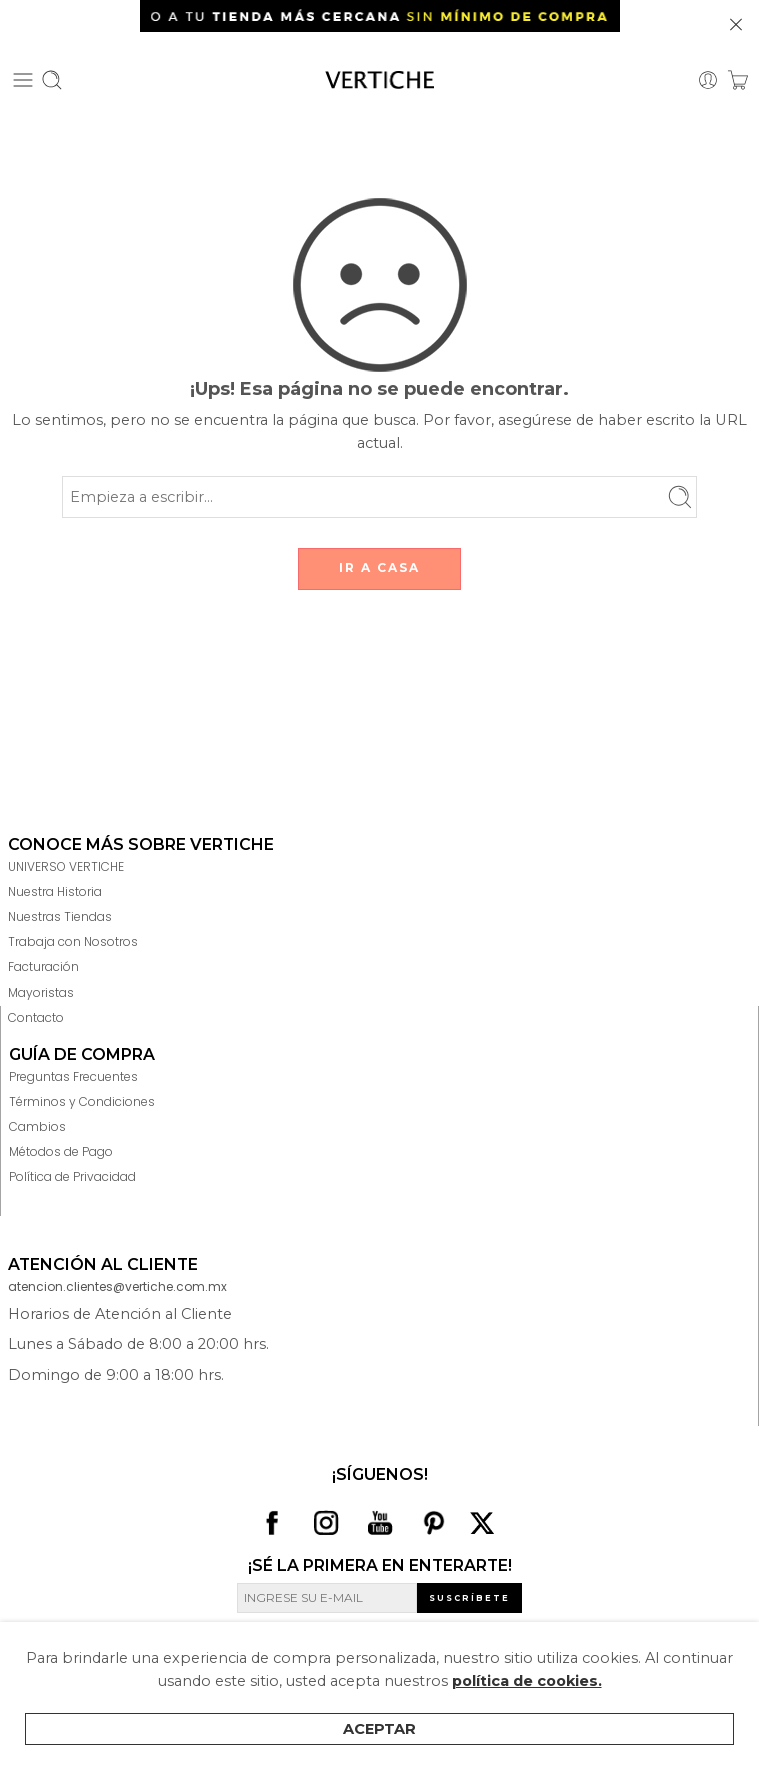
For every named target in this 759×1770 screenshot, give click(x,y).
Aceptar (379, 1729)
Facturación (43, 966)
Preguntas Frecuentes (73, 1076)
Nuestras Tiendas (60, 916)
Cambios (37, 1126)
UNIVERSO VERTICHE (66, 866)
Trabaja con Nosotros (73, 941)
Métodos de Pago (61, 1151)
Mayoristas (41, 992)
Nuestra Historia (55, 891)
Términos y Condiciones (82, 1101)
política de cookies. (527, 1681)
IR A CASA (379, 567)
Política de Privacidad (72, 1176)
